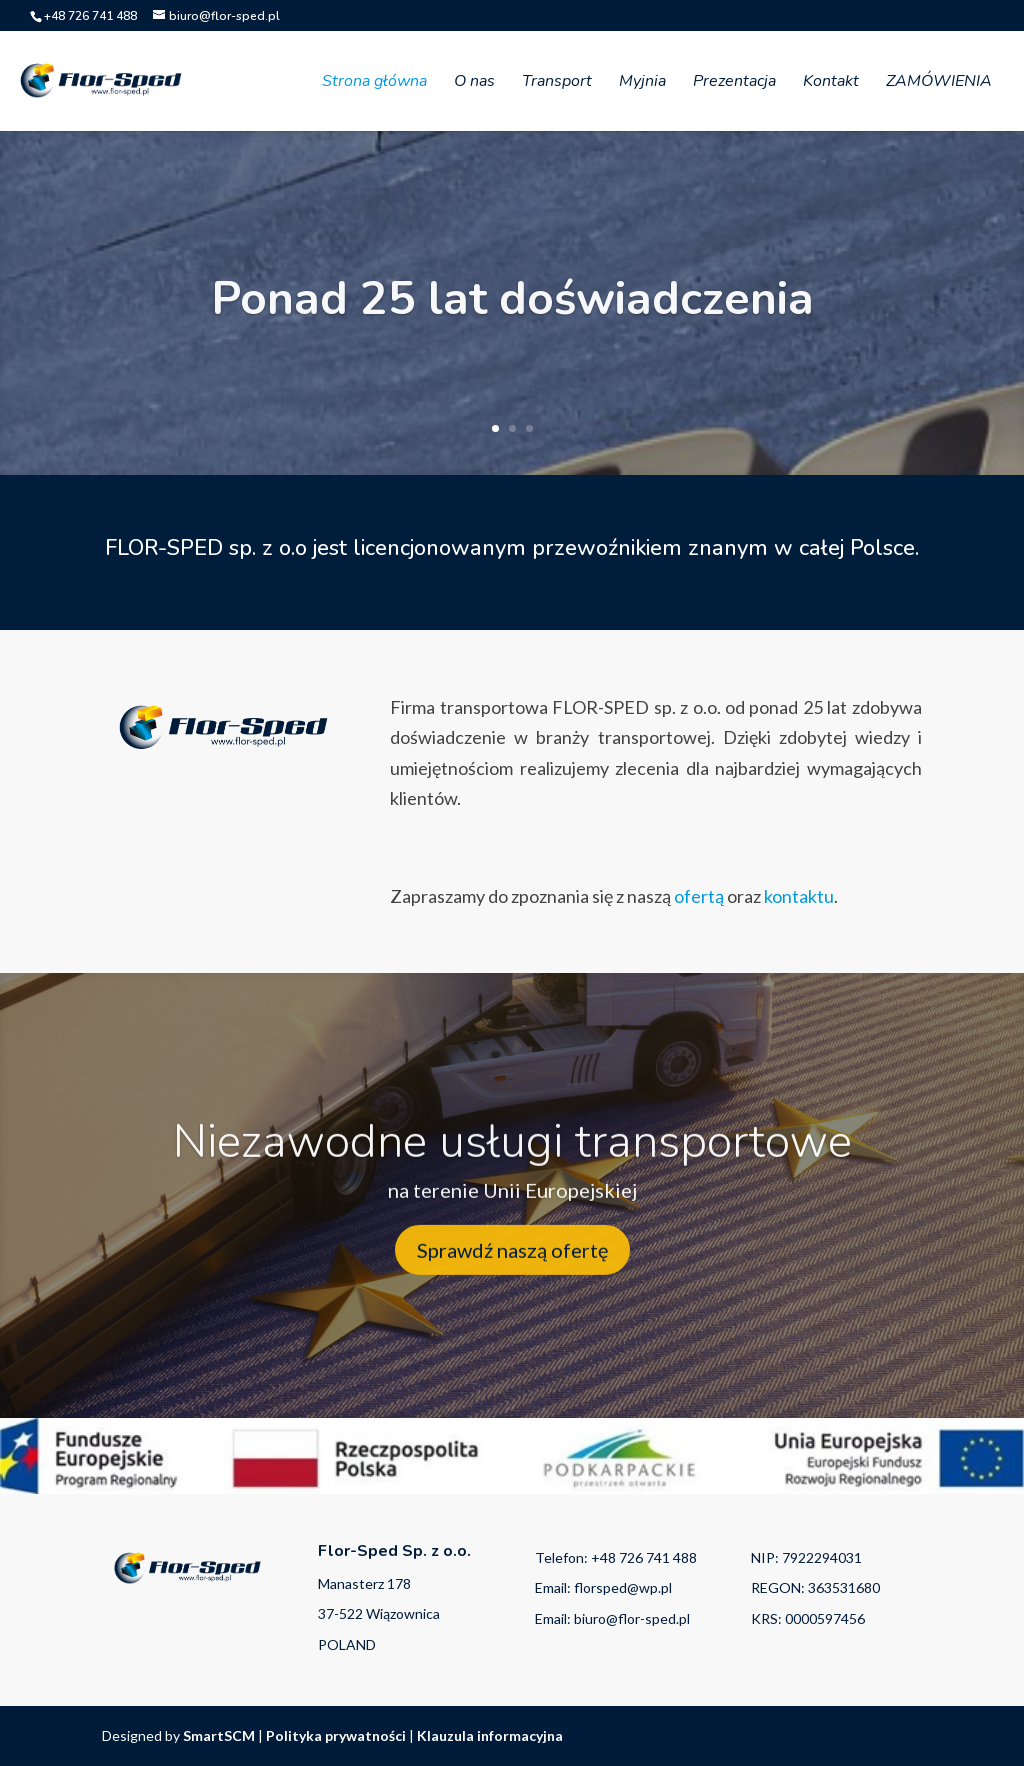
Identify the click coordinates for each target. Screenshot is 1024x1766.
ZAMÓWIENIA (939, 83)
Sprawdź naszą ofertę (512, 1269)
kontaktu (799, 896)
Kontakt (831, 83)
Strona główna (374, 83)
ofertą (700, 896)
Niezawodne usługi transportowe (512, 1159)
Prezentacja (734, 83)
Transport (557, 83)
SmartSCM (219, 1735)
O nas (474, 83)
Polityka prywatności (336, 1735)
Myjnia (642, 83)
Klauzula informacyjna (490, 1735)
